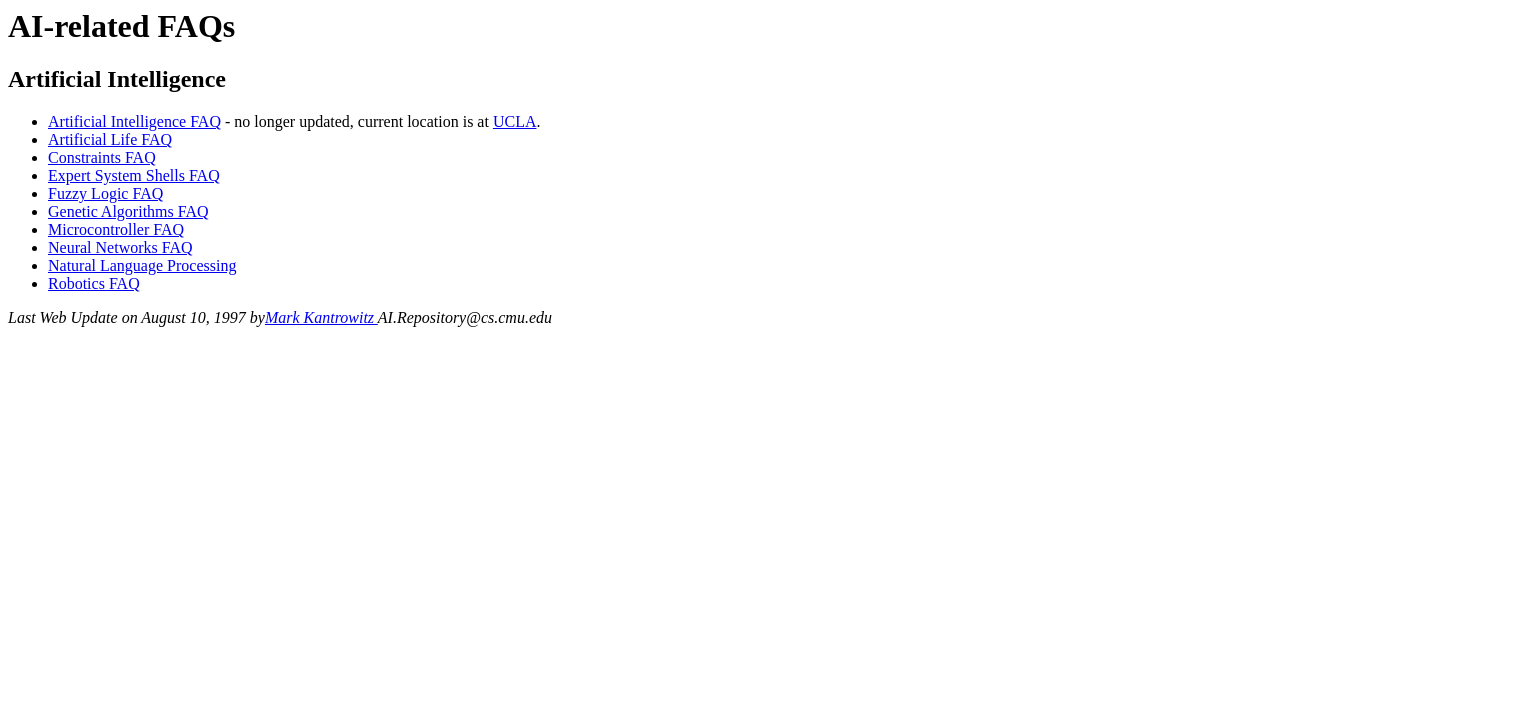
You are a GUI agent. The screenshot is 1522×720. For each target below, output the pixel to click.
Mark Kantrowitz (321, 317)
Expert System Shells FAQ (134, 175)
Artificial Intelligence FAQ (134, 121)
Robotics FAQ (94, 283)
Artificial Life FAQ (110, 139)
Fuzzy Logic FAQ (105, 193)
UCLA (515, 121)
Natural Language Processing (142, 265)
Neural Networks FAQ (120, 247)
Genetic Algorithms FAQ (128, 211)
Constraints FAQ (102, 157)
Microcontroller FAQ (116, 229)
